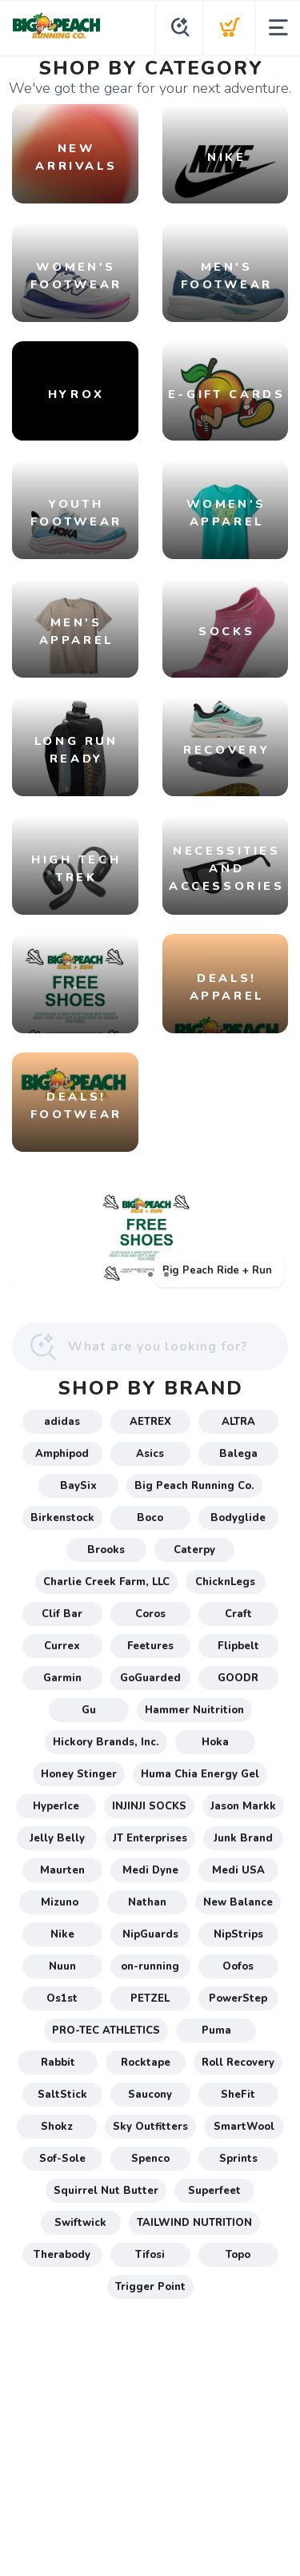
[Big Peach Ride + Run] (150, 1237)
